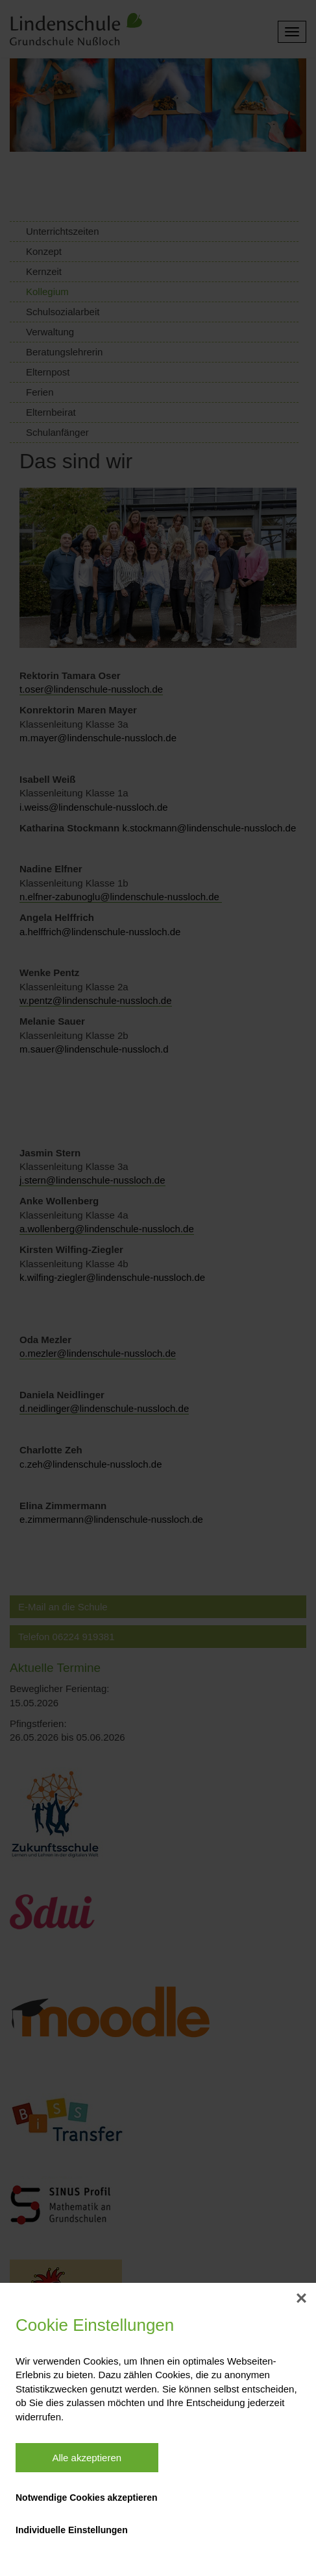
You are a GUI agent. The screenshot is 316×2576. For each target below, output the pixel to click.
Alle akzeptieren (86, 2457)
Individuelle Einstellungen (72, 2530)
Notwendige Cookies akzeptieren (87, 2497)
